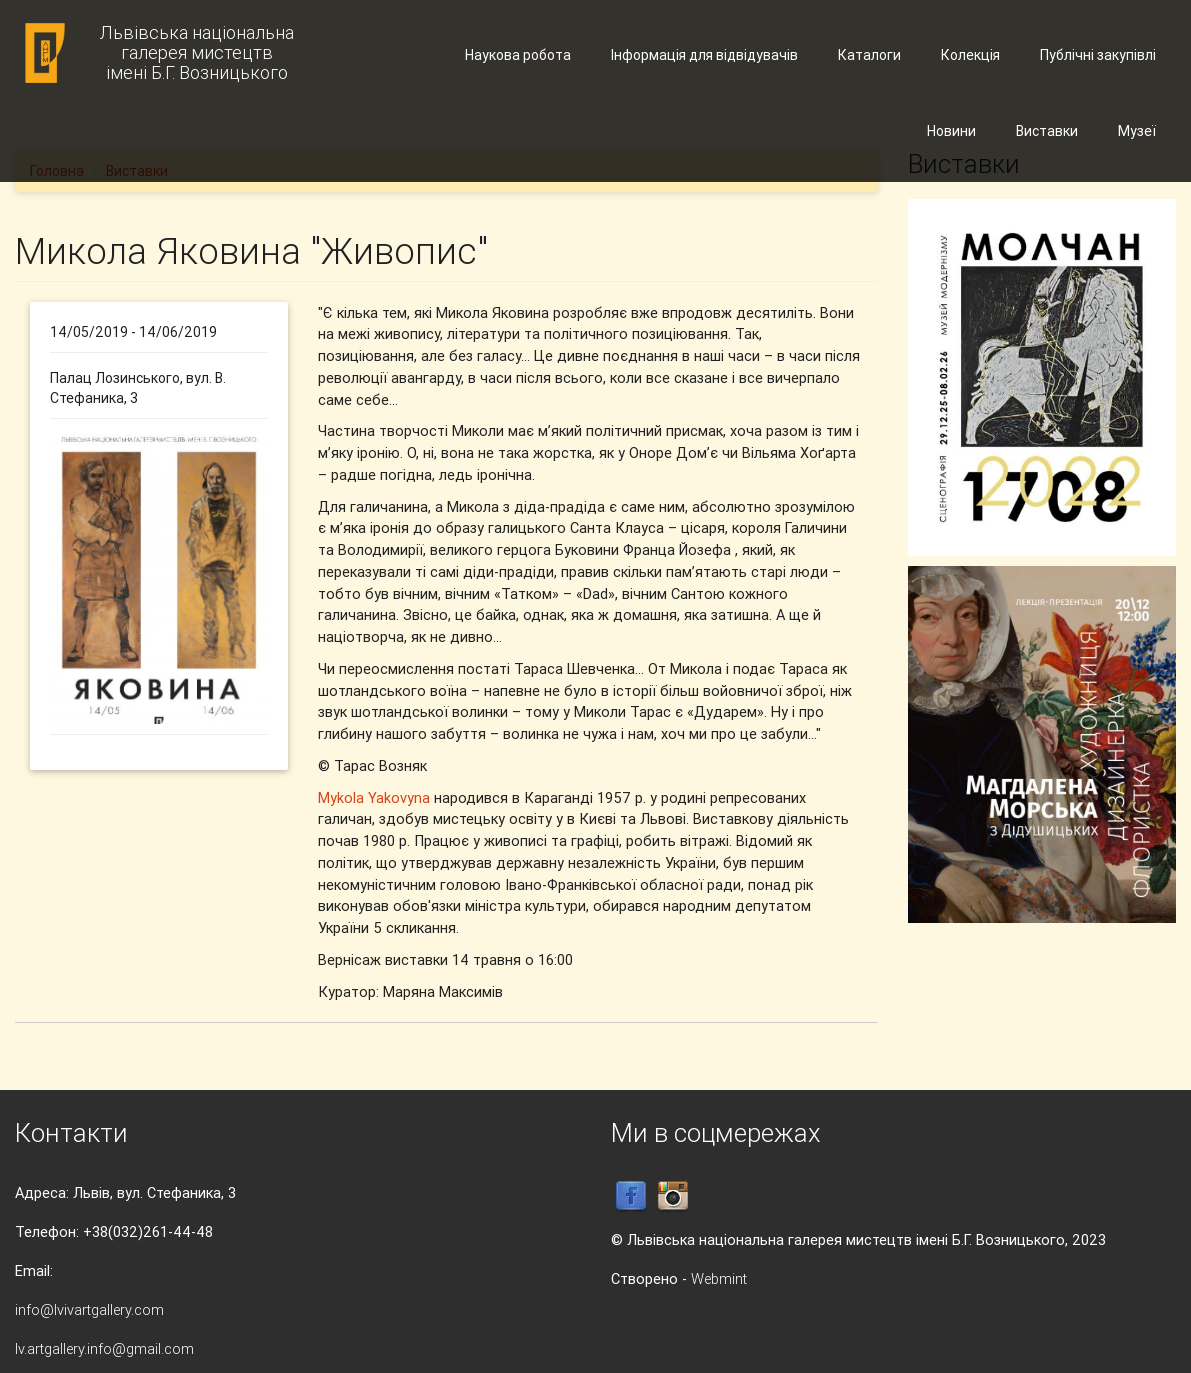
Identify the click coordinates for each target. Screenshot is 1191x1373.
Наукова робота (518, 55)
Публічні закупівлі (1098, 55)
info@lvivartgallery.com (89, 1309)
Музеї (1137, 131)
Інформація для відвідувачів (704, 55)
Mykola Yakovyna (374, 797)
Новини (951, 131)
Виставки (1047, 131)
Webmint (719, 1278)
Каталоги (869, 55)
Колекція (970, 55)
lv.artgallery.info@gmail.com (104, 1348)
